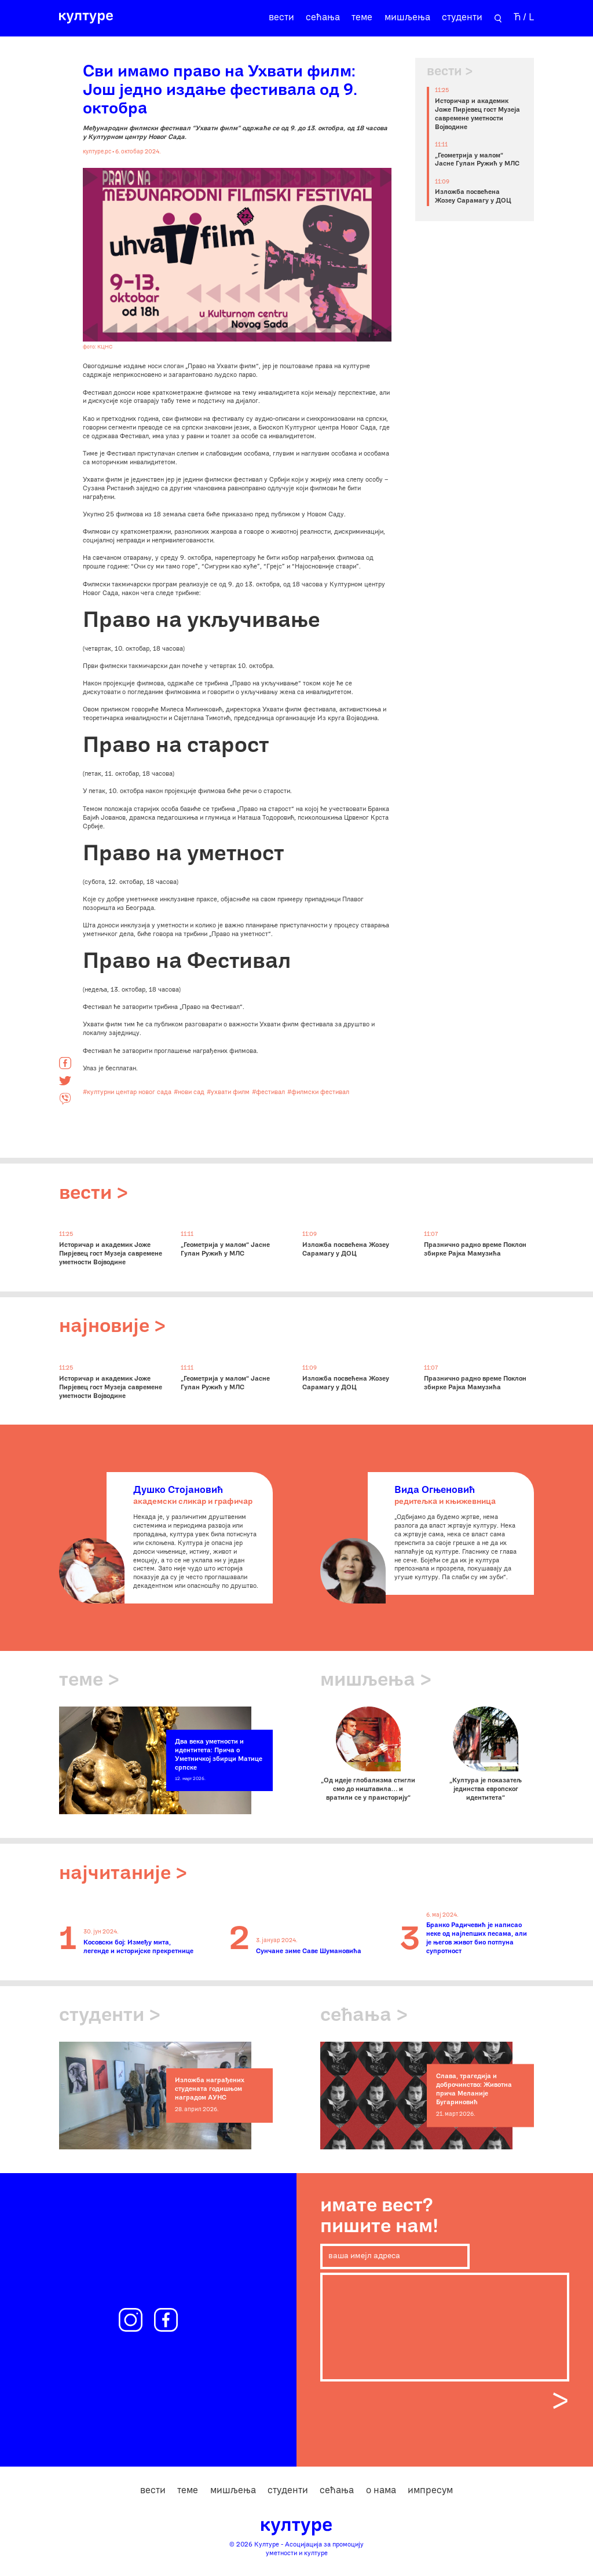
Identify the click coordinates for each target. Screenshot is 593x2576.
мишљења (407, 18)
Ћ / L (524, 18)
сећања (323, 18)
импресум (430, 2491)
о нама (381, 2491)
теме (362, 18)
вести (281, 18)
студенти (462, 18)
